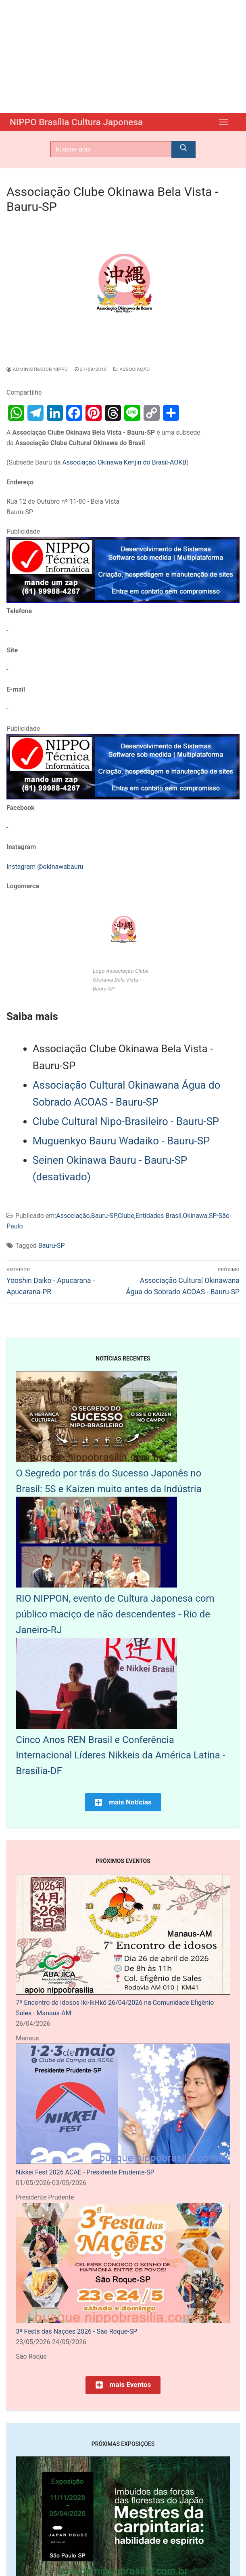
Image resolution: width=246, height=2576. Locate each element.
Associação (131, 369)
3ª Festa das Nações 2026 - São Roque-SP (76, 2331)
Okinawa (195, 1215)
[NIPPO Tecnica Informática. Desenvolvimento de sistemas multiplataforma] (123, 600)
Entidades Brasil (158, 1215)
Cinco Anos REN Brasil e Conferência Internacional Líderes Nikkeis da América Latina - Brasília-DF (120, 1755)
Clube (126, 1215)
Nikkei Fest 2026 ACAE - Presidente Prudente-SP (85, 2172)
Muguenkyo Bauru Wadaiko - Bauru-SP (121, 1140)
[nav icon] (223, 122)
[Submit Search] (183, 149)
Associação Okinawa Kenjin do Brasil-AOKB (124, 462)
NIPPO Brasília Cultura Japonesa (80, 122)
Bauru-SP (104, 1215)
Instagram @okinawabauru (44, 866)
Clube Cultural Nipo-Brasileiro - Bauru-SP (126, 1121)
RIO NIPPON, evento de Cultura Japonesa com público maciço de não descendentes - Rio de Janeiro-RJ (115, 1613)
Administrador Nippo (37, 369)
